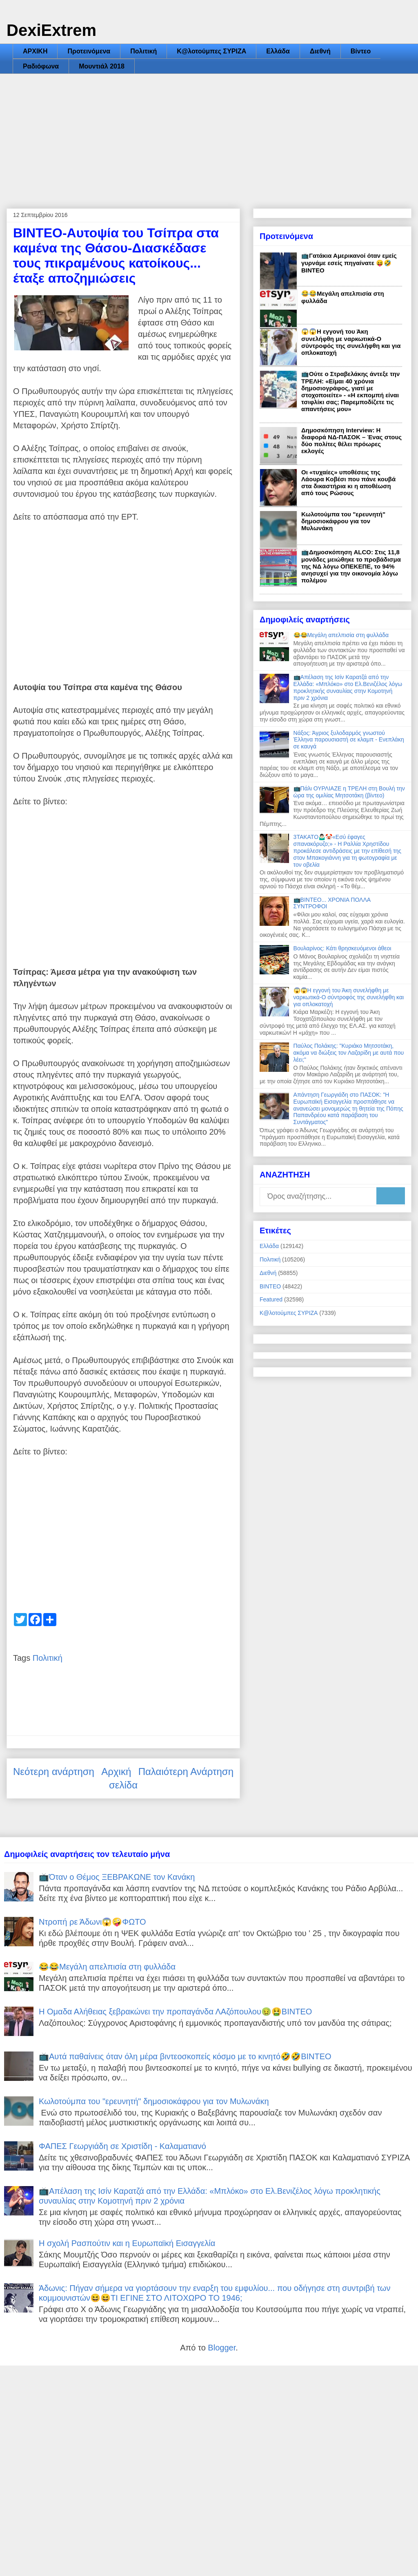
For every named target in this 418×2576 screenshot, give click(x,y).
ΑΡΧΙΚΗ (35, 51)
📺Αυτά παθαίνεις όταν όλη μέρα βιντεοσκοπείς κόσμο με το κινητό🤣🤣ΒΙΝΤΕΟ (185, 2056)
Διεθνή (320, 51)
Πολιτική (143, 51)
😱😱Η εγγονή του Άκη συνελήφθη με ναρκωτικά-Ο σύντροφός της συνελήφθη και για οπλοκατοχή (350, 342)
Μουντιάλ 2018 (102, 66)
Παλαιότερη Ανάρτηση (185, 1771)
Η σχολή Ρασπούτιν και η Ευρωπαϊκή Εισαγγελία (127, 2243)
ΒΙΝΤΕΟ (270, 1286)
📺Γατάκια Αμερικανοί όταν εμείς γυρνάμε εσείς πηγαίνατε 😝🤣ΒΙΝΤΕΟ (349, 263)
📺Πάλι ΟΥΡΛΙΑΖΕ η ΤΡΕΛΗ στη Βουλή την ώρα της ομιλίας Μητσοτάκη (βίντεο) (349, 792)
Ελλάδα (278, 51)
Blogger (222, 2347)
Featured (271, 1299)
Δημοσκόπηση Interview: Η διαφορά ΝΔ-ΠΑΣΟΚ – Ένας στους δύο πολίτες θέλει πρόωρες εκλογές (351, 440)
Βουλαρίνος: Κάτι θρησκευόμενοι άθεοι (342, 948)
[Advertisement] (209, 135)
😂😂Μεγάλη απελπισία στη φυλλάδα (341, 635)
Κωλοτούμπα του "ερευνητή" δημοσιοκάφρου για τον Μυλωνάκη (343, 521)
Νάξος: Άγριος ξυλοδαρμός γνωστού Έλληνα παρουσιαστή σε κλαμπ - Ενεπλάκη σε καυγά (348, 740)
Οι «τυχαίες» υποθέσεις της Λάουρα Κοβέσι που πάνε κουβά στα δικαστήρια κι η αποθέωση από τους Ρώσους (348, 482)
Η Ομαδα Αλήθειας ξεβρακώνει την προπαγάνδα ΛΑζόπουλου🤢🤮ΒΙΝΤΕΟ (175, 2011)
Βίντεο (361, 51)
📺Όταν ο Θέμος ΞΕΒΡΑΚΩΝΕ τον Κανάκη (117, 1876)
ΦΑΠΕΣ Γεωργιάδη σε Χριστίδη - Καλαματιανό (122, 2146)
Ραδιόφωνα (41, 66)
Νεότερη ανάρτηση (53, 1771)
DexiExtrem (51, 30)
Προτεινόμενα (88, 51)
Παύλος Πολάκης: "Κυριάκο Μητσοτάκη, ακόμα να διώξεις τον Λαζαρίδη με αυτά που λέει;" (348, 1052)
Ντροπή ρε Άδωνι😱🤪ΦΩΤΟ (92, 1921)
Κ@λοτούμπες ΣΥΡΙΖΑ (211, 51)
